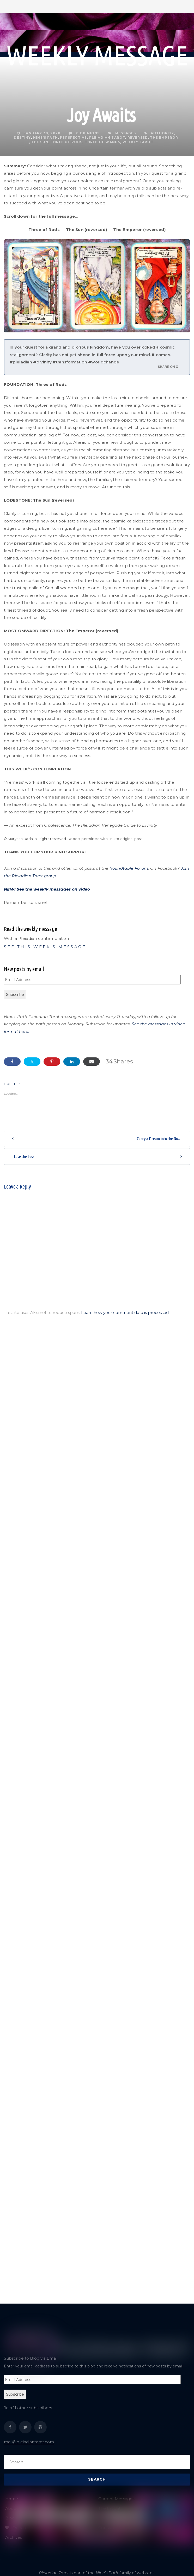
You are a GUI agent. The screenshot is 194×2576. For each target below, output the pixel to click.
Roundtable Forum (129, 868)
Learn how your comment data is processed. (125, 1312)
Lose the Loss (24, 1156)
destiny (22, 137)
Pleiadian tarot (107, 137)
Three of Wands (102, 142)
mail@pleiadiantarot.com (29, 2441)
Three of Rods (66, 142)
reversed (138, 137)
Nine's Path (45, 137)
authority (162, 133)
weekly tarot (138, 142)
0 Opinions (84, 133)
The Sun (39, 142)
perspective (73, 137)
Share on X (168, 367)
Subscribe (15, 994)
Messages (125, 133)
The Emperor (164, 137)
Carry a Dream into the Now (158, 1138)
